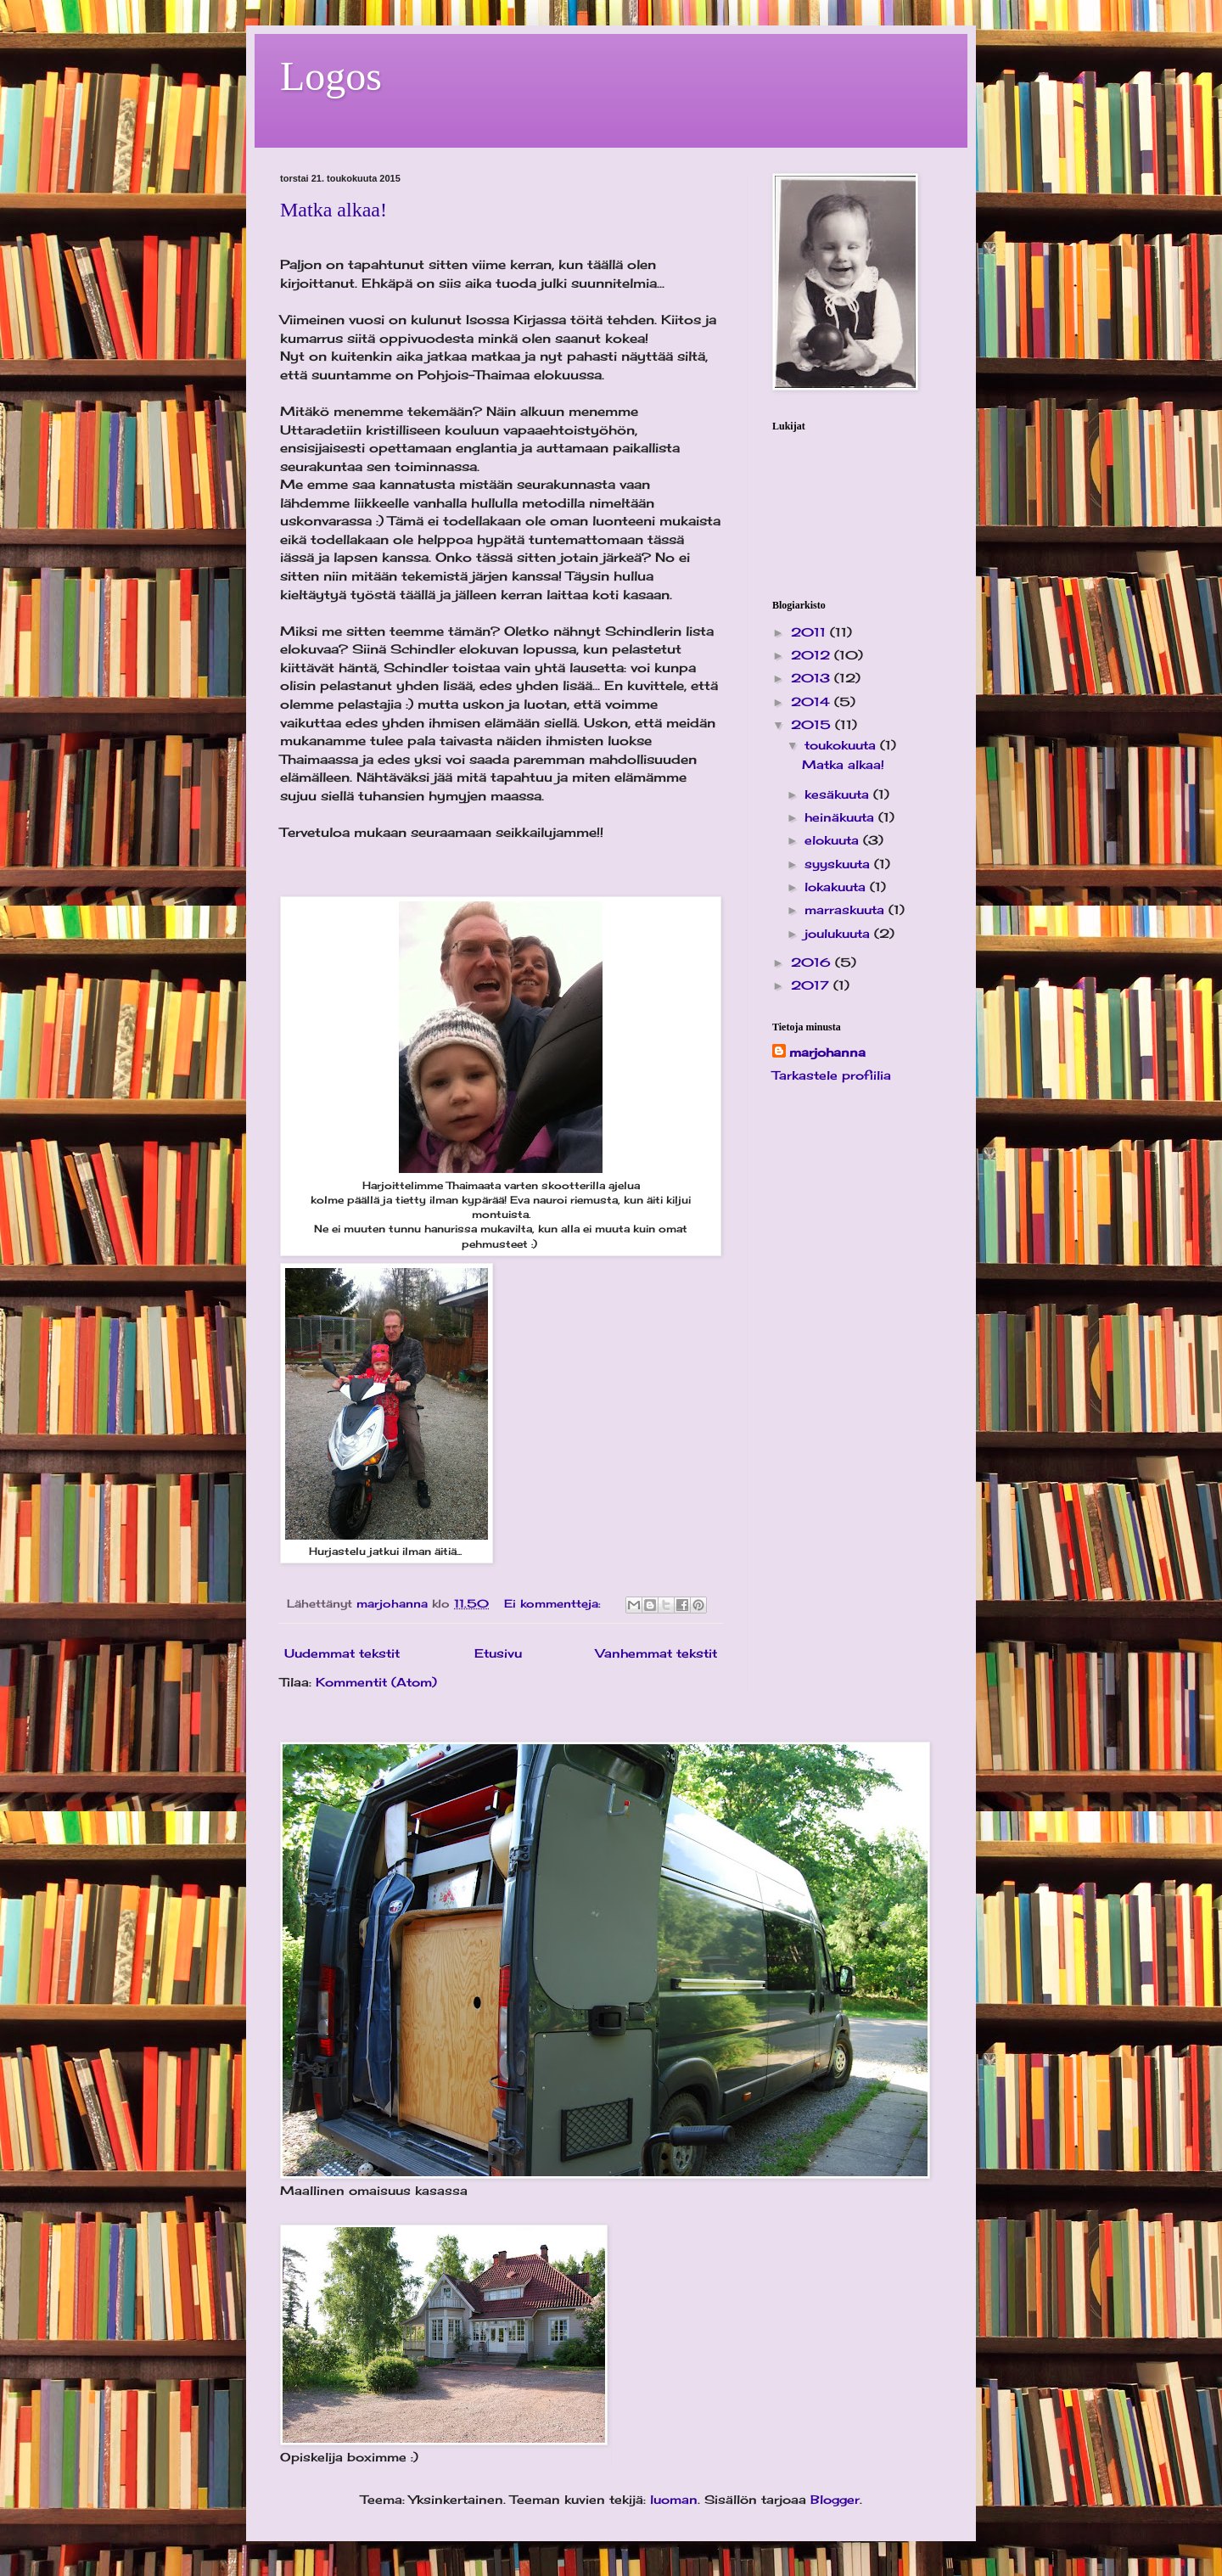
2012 (812, 655)
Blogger (835, 2499)
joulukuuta (839, 933)
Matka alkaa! (333, 210)
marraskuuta (846, 909)
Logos (331, 75)
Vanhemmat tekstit (656, 1653)
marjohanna (827, 1052)
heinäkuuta (841, 817)
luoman (674, 2499)
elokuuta (833, 840)
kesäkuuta (838, 794)
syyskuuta (839, 863)
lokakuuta (837, 886)
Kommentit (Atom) (376, 1682)
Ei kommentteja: (554, 1603)
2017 (812, 985)
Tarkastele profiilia (831, 1075)
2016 (813, 962)
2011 (810, 632)
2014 (812, 701)
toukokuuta (842, 745)
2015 (813, 724)
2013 (812, 678)
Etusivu (498, 1653)
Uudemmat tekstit (342, 1653)
